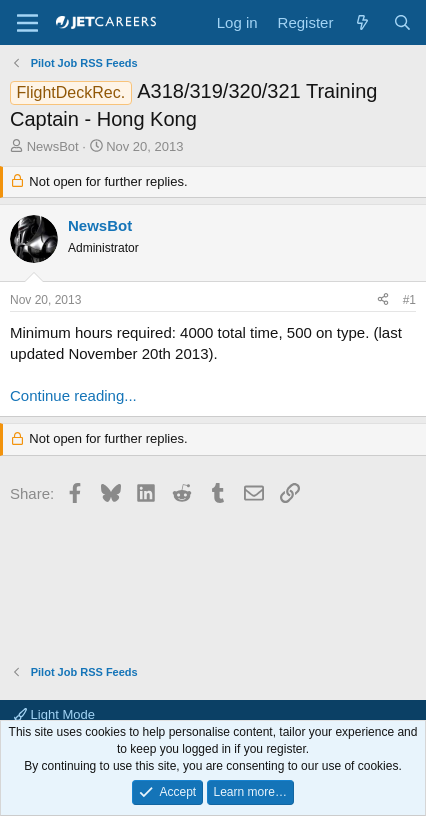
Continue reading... (73, 395)
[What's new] (362, 22)
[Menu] (27, 23)
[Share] (383, 300)
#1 (409, 300)
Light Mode (54, 714)
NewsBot (53, 146)
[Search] (402, 22)
